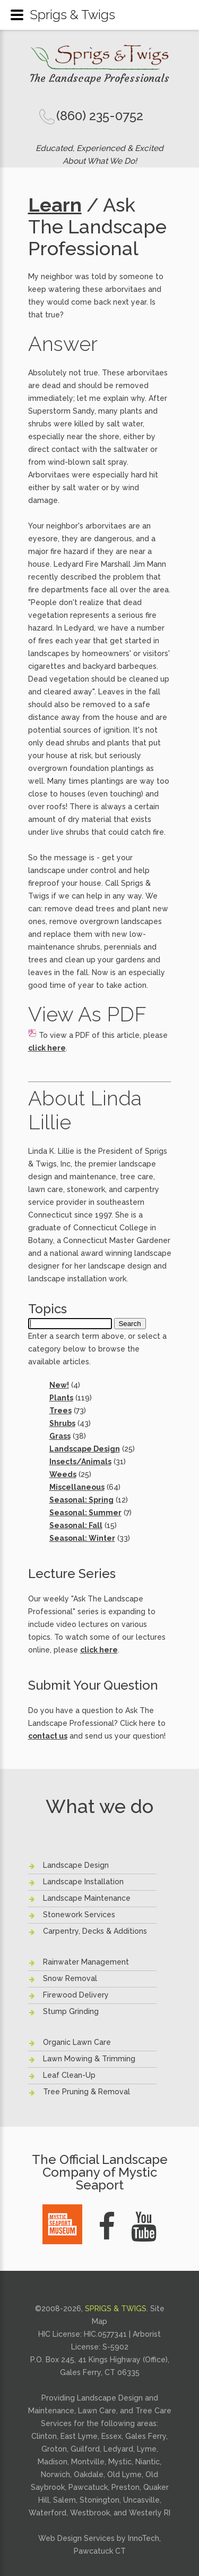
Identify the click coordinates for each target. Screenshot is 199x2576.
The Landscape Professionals (99, 78)
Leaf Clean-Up (69, 2075)
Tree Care (153, 2410)
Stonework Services (79, 1914)
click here (47, 1048)
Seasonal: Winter (82, 1538)
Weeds (62, 1474)
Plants (61, 1398)
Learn (55, 205)
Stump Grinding (71, 2011)
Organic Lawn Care (77, 2042)
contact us (47, 1736)
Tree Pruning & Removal (86, 2091)
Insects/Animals (80, 1461)
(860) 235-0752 (99, 115)
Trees (60, 1410)
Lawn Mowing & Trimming (89, 2058)
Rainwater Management (86, 1962)
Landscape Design (84, 1449)
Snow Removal (70, 1978)
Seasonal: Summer (85, 1512)
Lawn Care (97, 2410)
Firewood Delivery (76, 1995)
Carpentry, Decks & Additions (95, 1931)
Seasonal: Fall (75, 1525)
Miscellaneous (77, 1487)
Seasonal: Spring (81, 1500)
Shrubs (62, 1423)
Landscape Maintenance (87, 1898)
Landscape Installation (83, 1881)
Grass (60, 1436)
